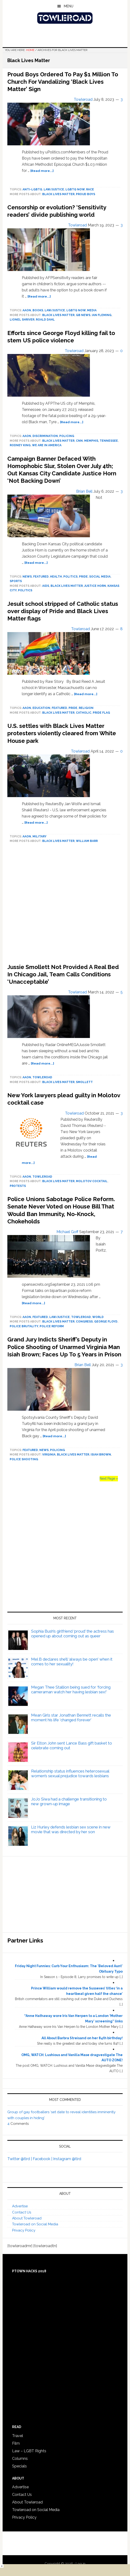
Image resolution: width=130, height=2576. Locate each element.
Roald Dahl (45, 319)
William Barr (87, 841)
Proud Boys (85, 194)
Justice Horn (95, 586)
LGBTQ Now (75, 189)
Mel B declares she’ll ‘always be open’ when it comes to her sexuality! (71, 1661)
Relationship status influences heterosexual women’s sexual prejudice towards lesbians (70, 1773)
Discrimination (45, 436)
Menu (68, 6)
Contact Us (21, 2212)
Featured (41, 576)
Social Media (100, 576)
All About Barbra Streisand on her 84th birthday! (82, 2038)
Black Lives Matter (58, 194)
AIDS (45, 586)
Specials (19, 2466)
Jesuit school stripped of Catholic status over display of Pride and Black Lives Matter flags (62, 611)
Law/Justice (54, 189)
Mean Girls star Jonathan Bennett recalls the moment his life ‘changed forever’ (71, 1717)
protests (18, 1186)
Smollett (84, 1082)
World (98, 1317)
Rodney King (20, 445)
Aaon (27, 310)
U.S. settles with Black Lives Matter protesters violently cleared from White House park (61, 733)
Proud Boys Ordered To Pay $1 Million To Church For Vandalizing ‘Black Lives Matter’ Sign (62, 81)
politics (25, 590)
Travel (17, 2436)
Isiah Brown (101, 1454)
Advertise (20, 2206)
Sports (16, 581)
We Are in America (46, 445)
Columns (20, 2458)
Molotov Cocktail (91, 1181)
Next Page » (109, 1478)
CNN (79, 440)
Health (56, 576)
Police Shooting (24, 1459)
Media (92, 310)
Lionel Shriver (22, 319)
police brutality (24, 1326)
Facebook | (43, 2159)
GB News (83, 315)
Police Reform (52, 1326)
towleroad (42, 1077)
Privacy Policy (23, 2230)
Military (39, 836)
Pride (83, 576)
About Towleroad (27, 2218)
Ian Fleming (101, 315)
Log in (80, 2564)
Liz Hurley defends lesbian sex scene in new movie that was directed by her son (71, 1829)
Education (41, 708)
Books (37, 310)
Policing (66, 436)
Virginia (49, 1454)
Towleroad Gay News (65, 18)
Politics (70, 576)
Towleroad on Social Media (35, 2224)
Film (16, 2443)
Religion (86, 708)
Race (90, 189)
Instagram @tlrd (67, 2159)
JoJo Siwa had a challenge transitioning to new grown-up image (69, 1801)
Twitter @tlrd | (20, 2159)
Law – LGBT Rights (29, 2451)
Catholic (83, 712)
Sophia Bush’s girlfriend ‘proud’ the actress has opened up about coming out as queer (72, 1633)
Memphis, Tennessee (101, 440)
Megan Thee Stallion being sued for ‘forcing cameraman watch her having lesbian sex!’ (71, 1689)
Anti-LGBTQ (32, 189)
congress (84, 1321)
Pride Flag (101, 712)
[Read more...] (42, 171)
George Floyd (105, 1321)
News (27, 576)
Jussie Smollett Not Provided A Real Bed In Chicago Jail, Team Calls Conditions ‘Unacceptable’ (63, 974)
